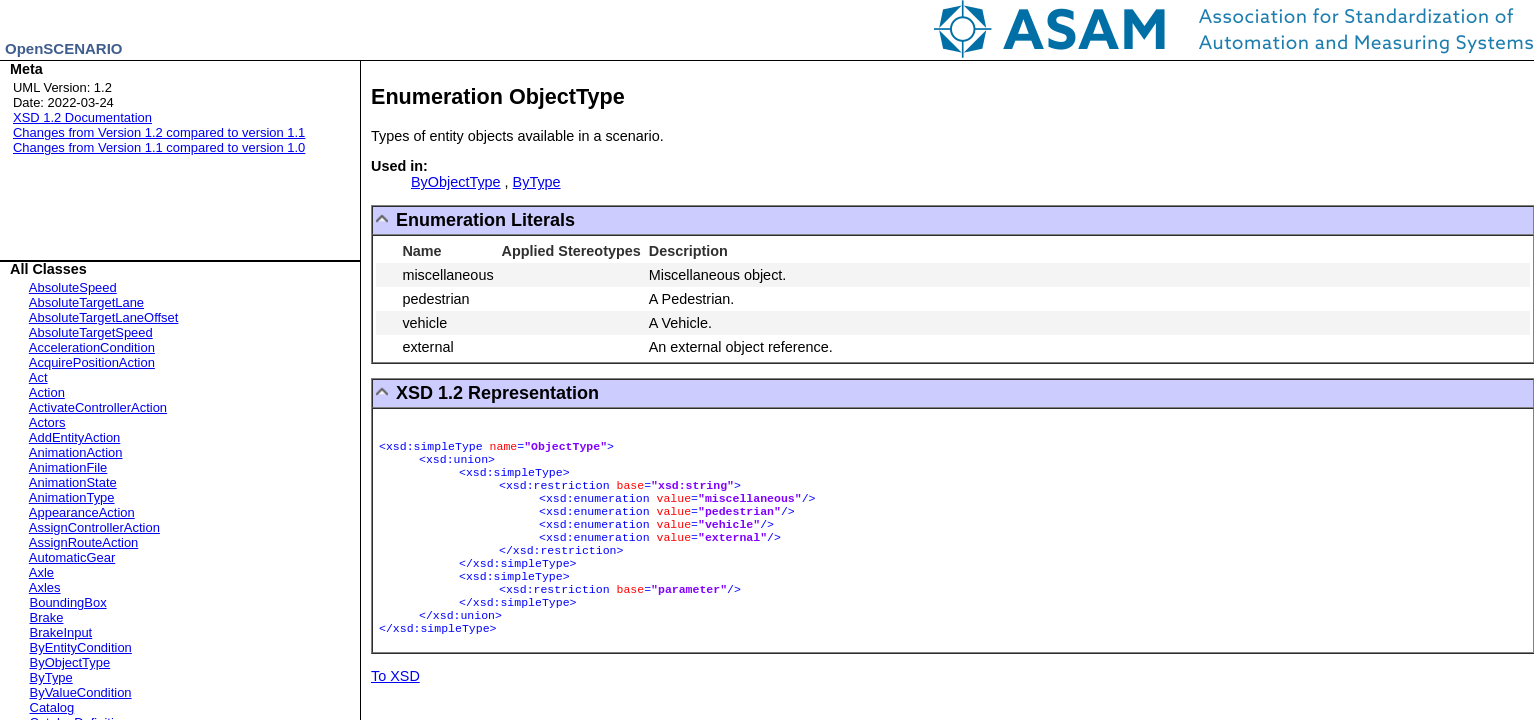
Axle (41, 572)
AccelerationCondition (92, 347)
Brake (47, 617)
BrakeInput (61, 632)
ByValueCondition (81, 692)
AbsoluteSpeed (73, 287)
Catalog (52, 707)
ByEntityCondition (81, 647)
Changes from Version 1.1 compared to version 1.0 (159, 147)
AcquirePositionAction (92, 362)
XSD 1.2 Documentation (82, 117)
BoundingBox (68, 602)
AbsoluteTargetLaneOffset (104, 317)
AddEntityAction (74, 437)
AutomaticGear (72, 557)
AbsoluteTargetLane (86, 302)
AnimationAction (76, 452)
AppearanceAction (82, 512)
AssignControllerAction (94, 527)
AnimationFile (68, 467)
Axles (45, 587)
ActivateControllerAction (98, 407)
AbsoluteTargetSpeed (91, 332)
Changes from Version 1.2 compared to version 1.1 (159, 132)
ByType (51, 677)
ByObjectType (70, 662)
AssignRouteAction (83, 542)
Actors (47, 422)
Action (47, 392)
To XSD (395, 676)
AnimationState (73, 482)
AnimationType (72, 497)
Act (38, 377)
